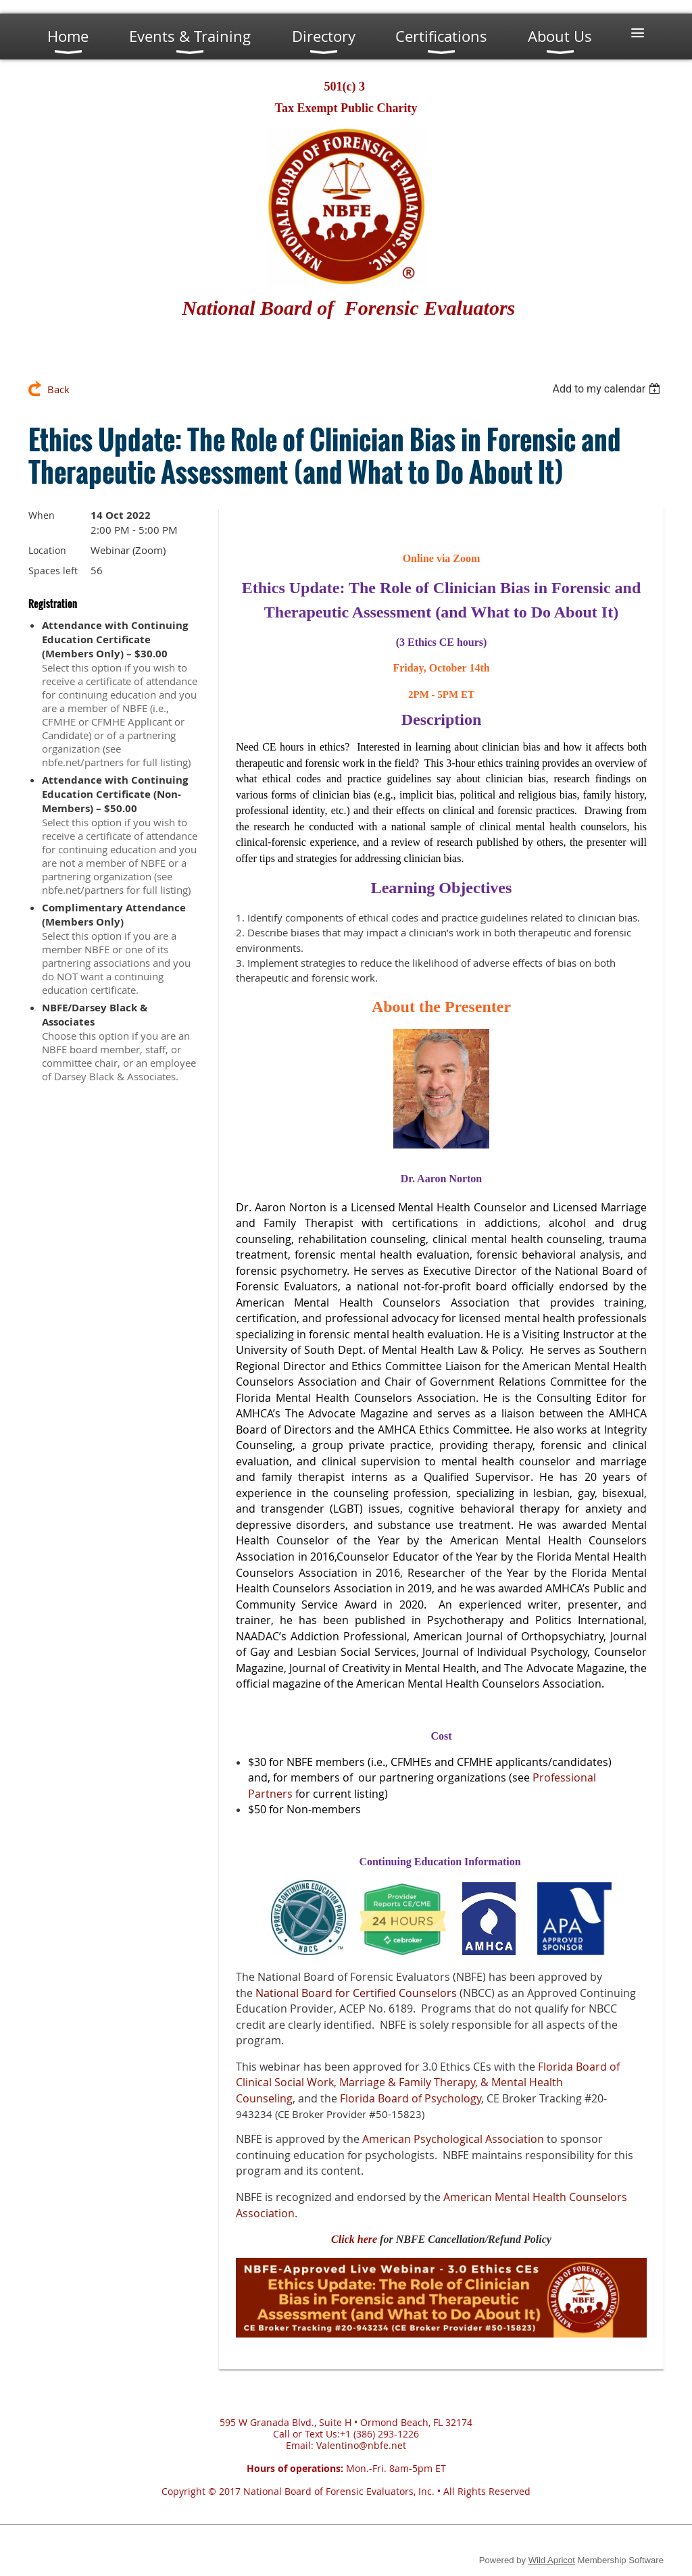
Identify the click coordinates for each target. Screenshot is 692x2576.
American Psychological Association (453, 2138)
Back (58, 389)
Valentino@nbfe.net (361, 2445)
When (41, 515)
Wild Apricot (551, 2560)
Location (47, 550)
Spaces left (53, 570)
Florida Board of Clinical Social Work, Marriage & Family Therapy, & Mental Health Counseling (428, 2082)
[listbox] (608, 388)
